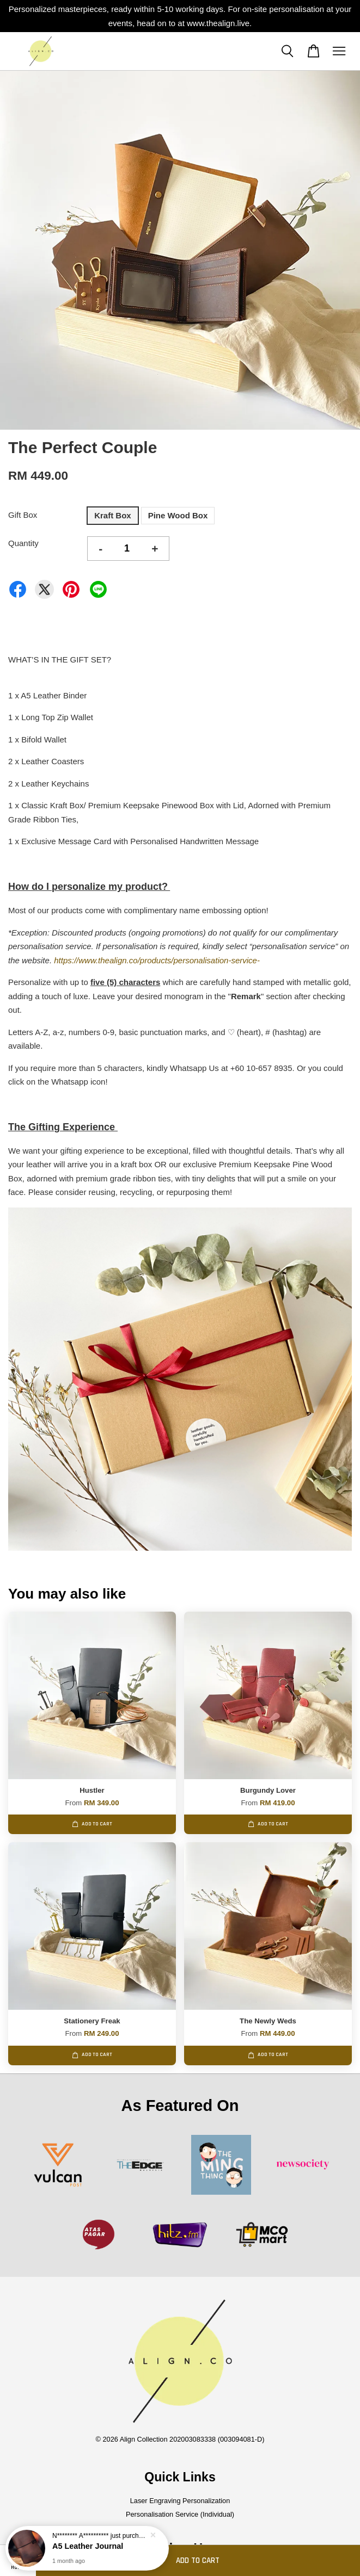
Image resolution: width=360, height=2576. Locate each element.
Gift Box (22, 514)
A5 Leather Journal (87, 2546)
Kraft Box (112, 515)
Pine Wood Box (178, 515)
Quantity (23, 543)
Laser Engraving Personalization (180, 2501)
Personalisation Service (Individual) (180, 2514)
